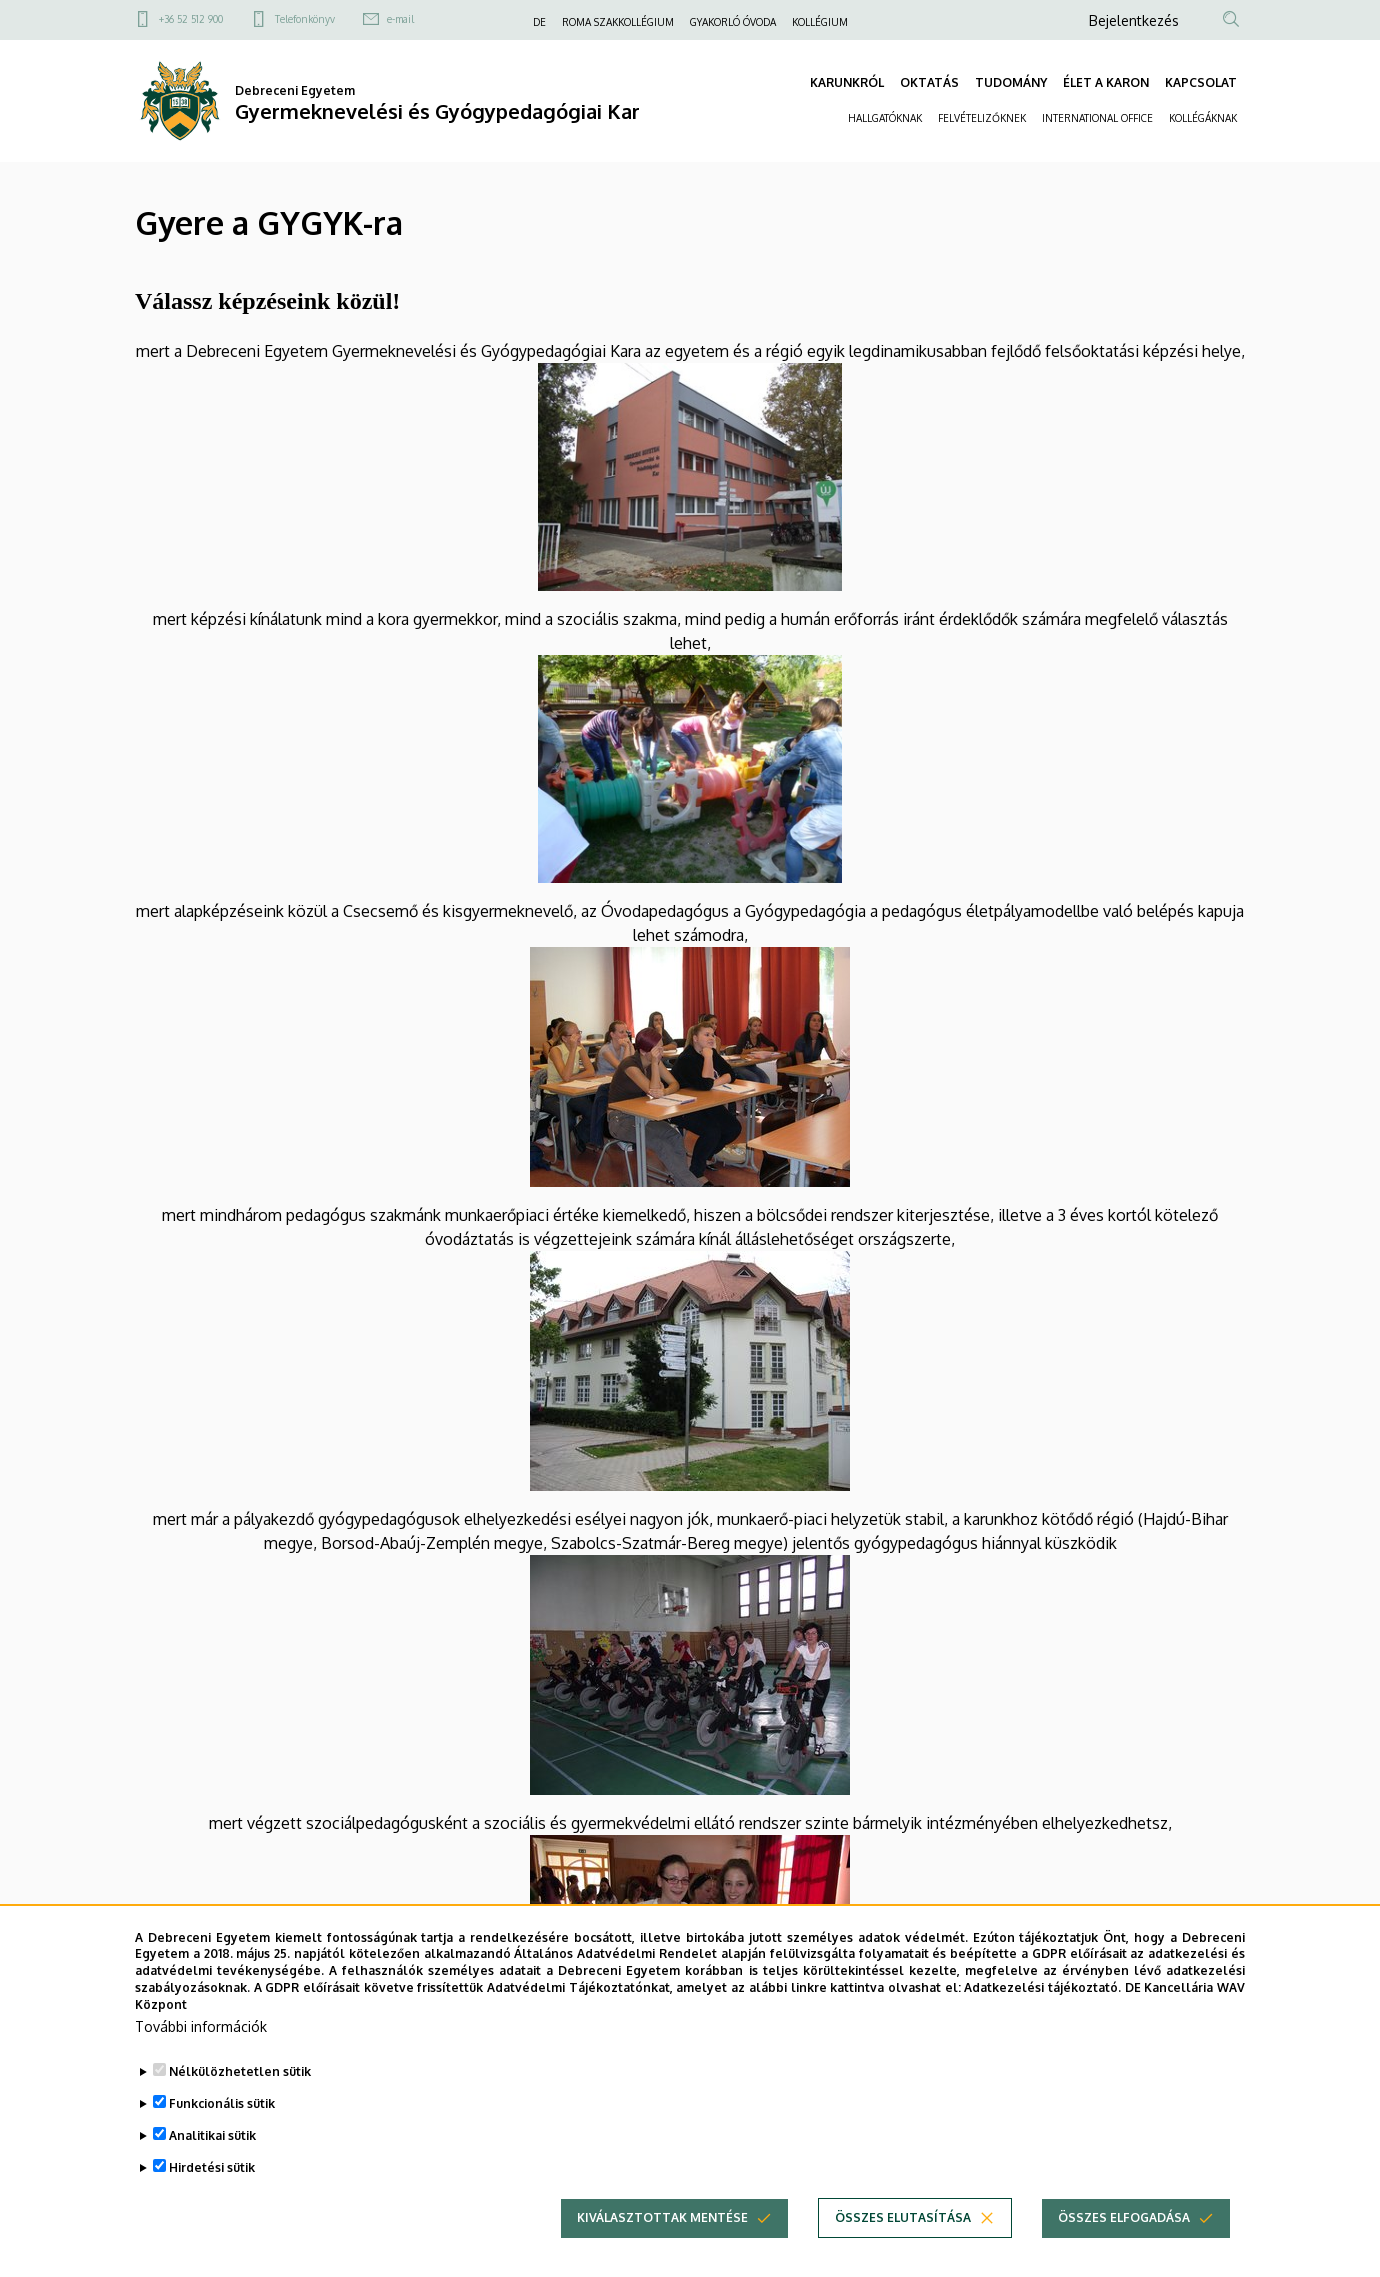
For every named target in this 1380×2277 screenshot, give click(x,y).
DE (539, 22)
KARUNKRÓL (847, 82)
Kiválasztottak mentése (662, 2234)
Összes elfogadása (1124, 2234)
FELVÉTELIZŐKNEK (982, 118)
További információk (201, 2043)
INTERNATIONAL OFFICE (1097, 118)
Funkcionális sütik (222, 2120)
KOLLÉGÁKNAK (1203, 118)
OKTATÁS (929, 82)
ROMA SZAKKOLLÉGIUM (618, 22)
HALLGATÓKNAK (885, 118)
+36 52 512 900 (191, 19)
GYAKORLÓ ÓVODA (733, 22)
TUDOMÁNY (1011, 82)
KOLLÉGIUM (820, 22)
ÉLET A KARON (1106, 82)
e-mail (400, 19)
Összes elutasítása (903, 2234)
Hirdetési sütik (212, 2184)
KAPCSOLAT (1201, 82)
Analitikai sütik (212, 2152)
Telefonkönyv (305, 19)
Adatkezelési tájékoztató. (1042, 2005)
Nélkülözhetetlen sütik (240, 2088)
